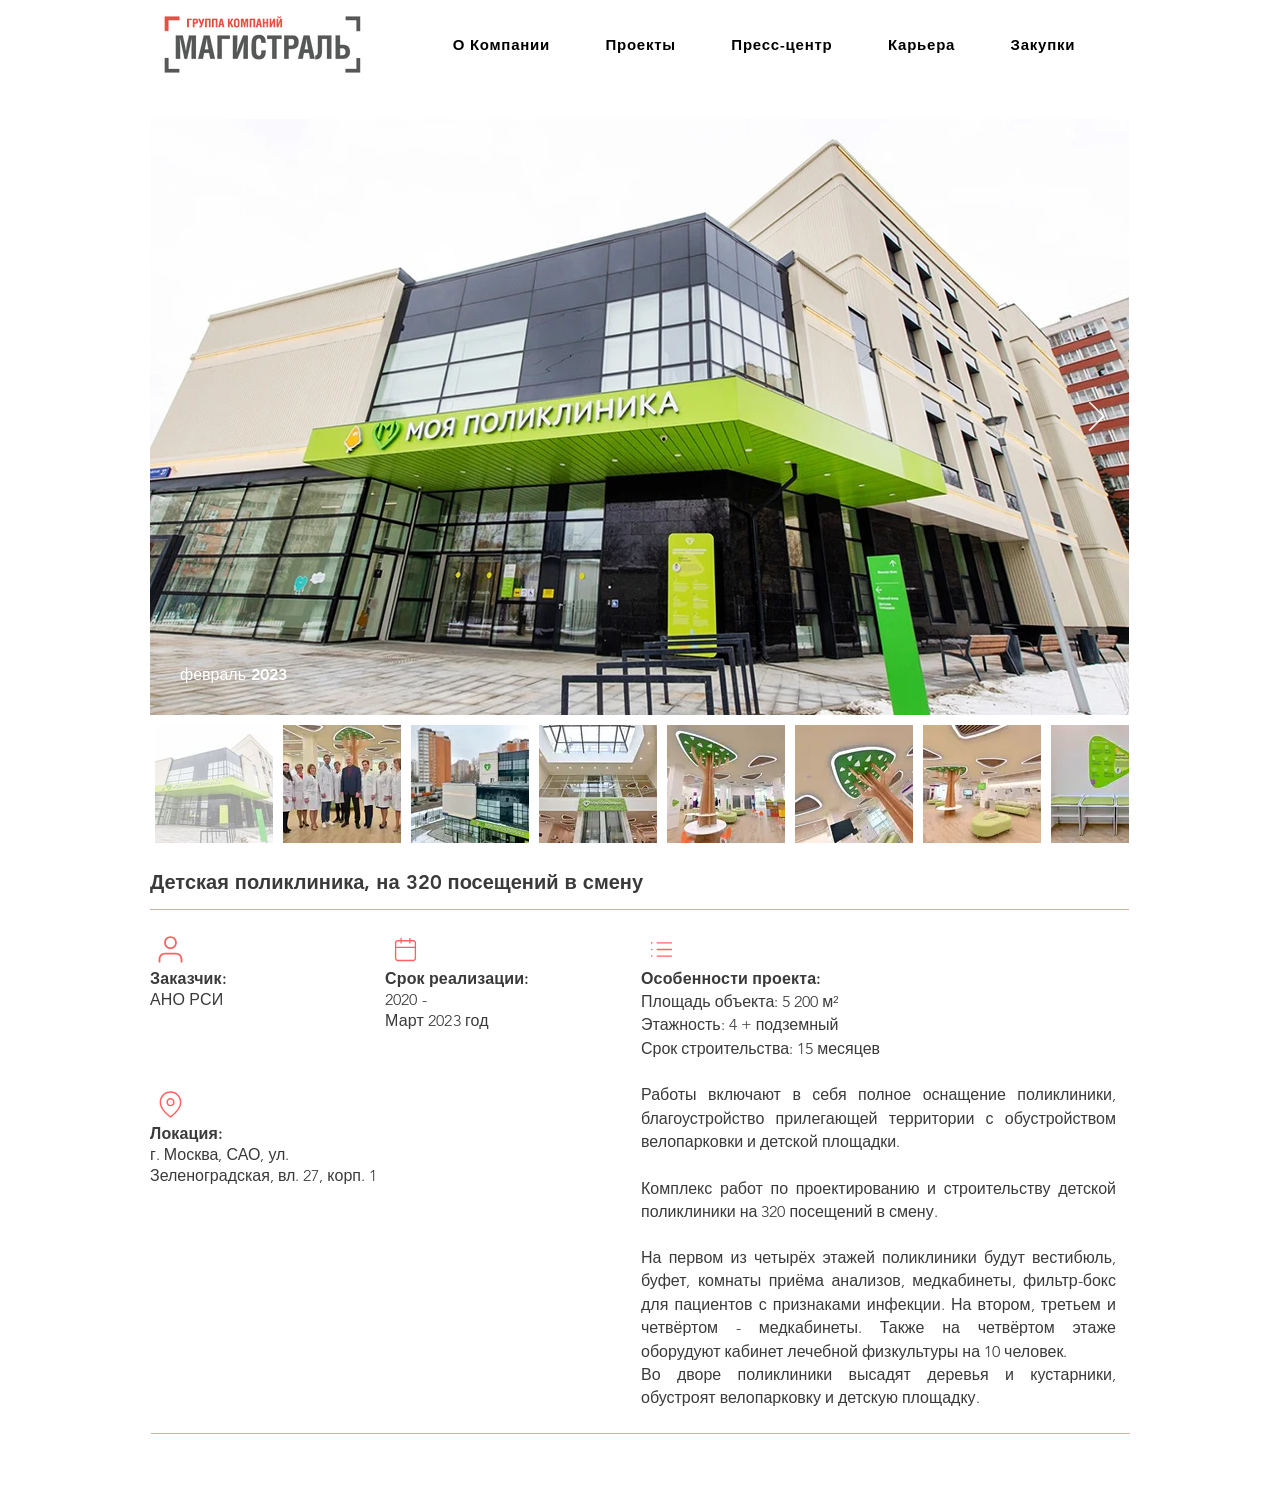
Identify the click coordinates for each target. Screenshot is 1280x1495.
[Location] (170, 1104)
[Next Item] (1096, 417)
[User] (170, 949)
